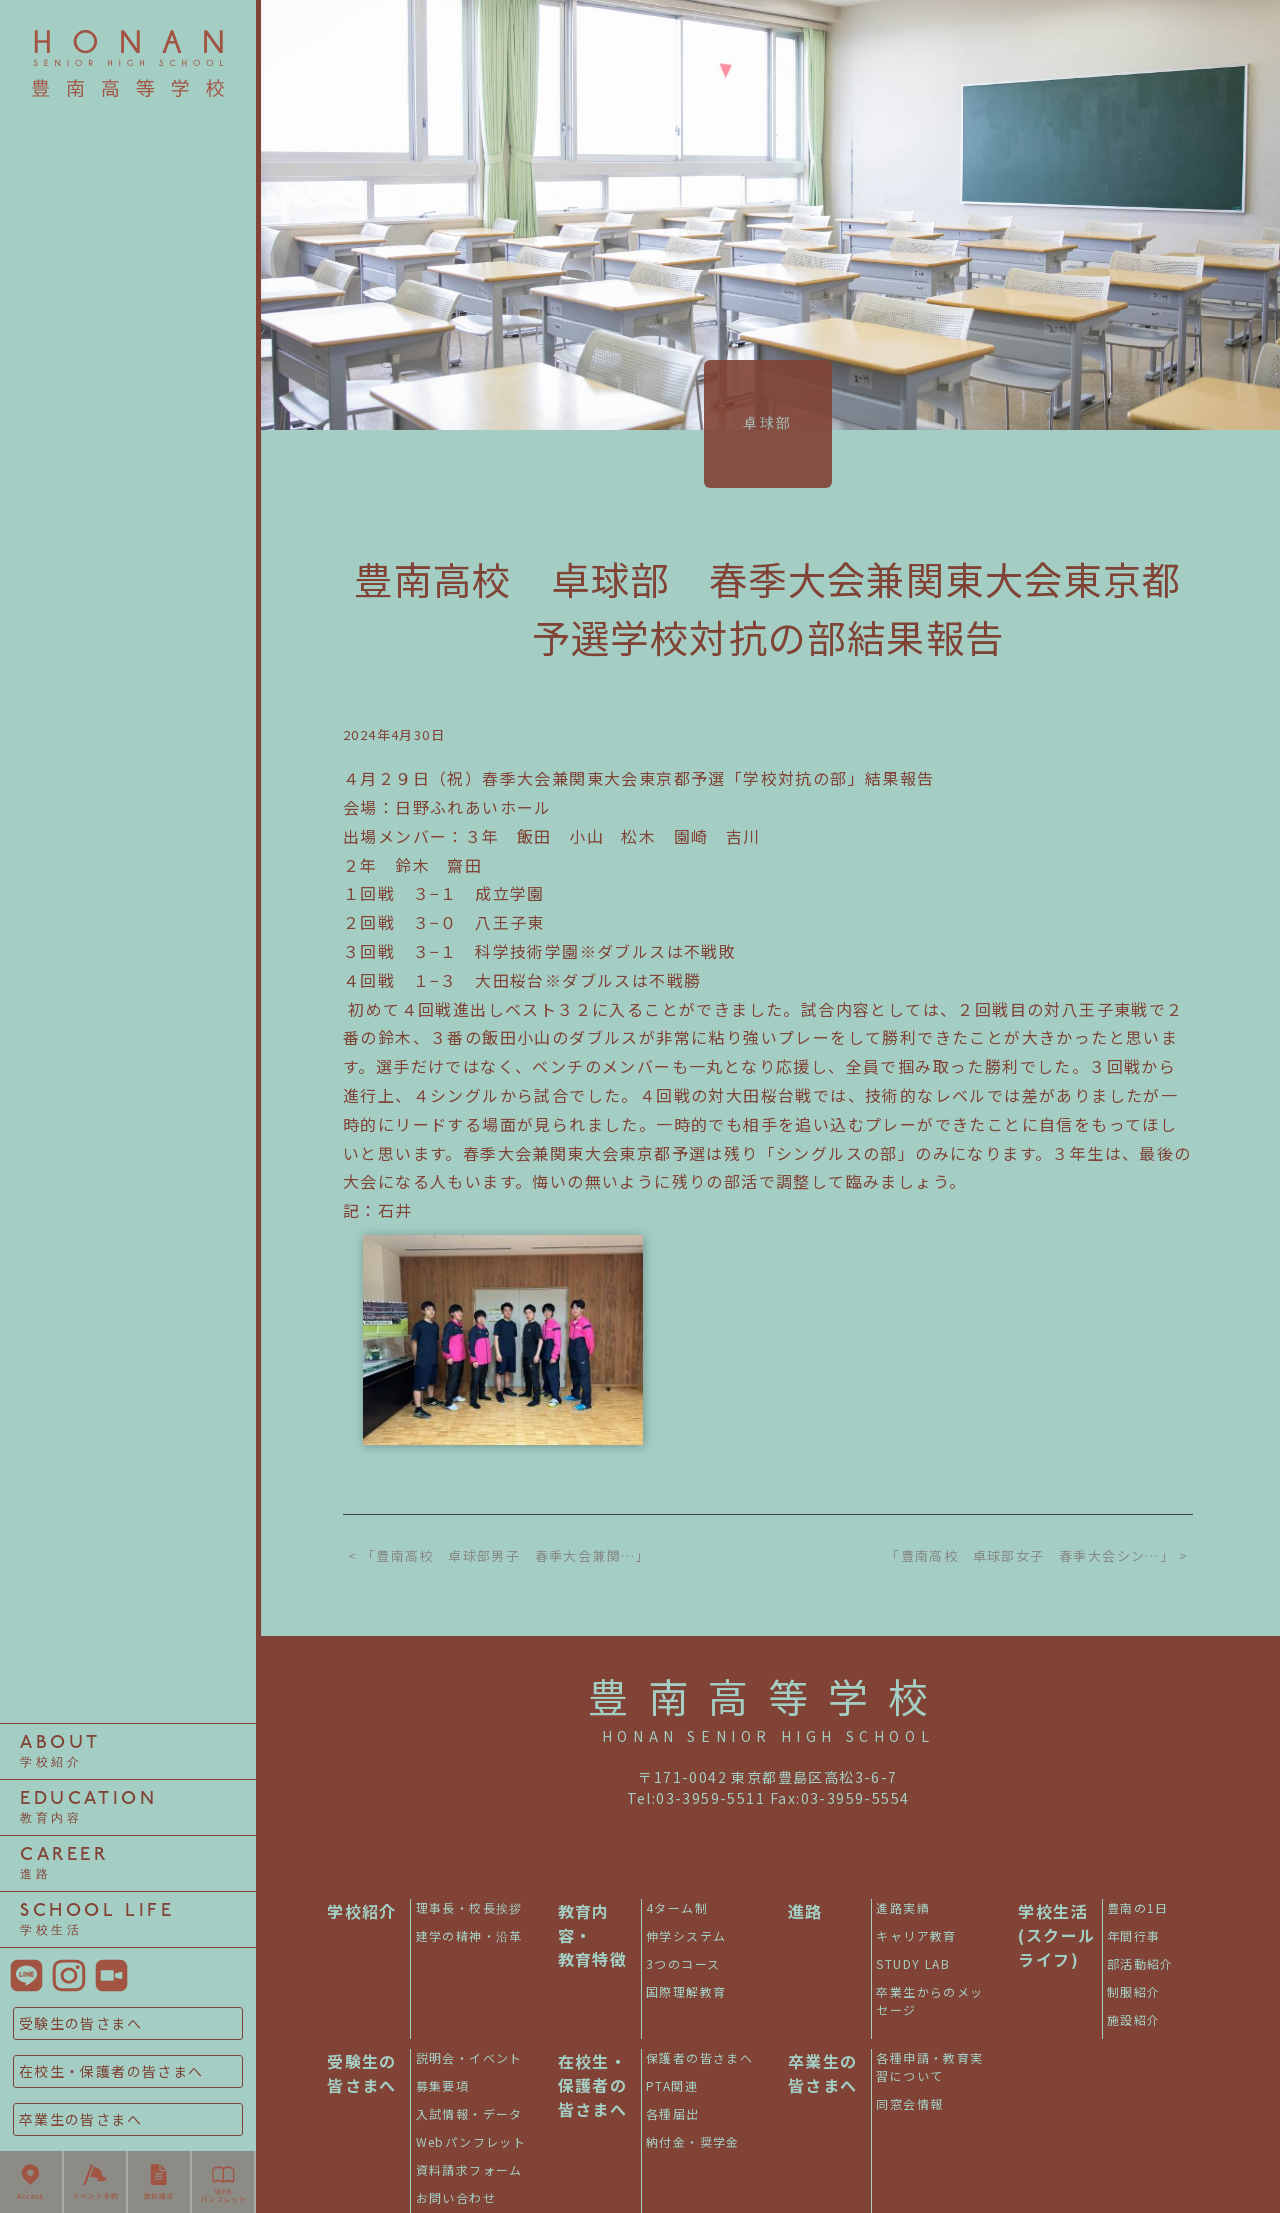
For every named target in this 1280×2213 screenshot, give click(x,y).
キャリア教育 (128, 829)
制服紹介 (128, 1548)
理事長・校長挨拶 (127, 552)
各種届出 (673, 2113)
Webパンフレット (471, 2141)
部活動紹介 (128, 1105)
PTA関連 (672, 2085)
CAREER (64, 1863)
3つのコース (127, 1382)
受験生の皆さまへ (80, 2023)
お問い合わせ (456, 2197)
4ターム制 (128, 276)
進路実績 (128, 276)
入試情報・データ (469, 2113)
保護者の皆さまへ (699, 2057)
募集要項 (443, 2085)
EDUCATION (88, 1807)
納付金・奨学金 (693, 2141)
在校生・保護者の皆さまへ (111, 2071)
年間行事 (128, 663)
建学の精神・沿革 (469, 1935)
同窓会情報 (909, 2103)
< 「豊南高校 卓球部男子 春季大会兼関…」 (499, 1555)
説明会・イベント (469, 2057)
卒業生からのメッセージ (929, 2000)
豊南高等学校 (768, 1696)
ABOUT (60, 1751)
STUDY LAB (128, 1382)
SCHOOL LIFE (97, 1919)
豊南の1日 (128, 220)
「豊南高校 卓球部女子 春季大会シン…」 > (1037, 1555)
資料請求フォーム (469, 2169)
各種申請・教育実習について (929, 2066)
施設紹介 (1134, 2019)
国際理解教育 (686, 1991)
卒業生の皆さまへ (80, 2119)
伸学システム (128, 829)
